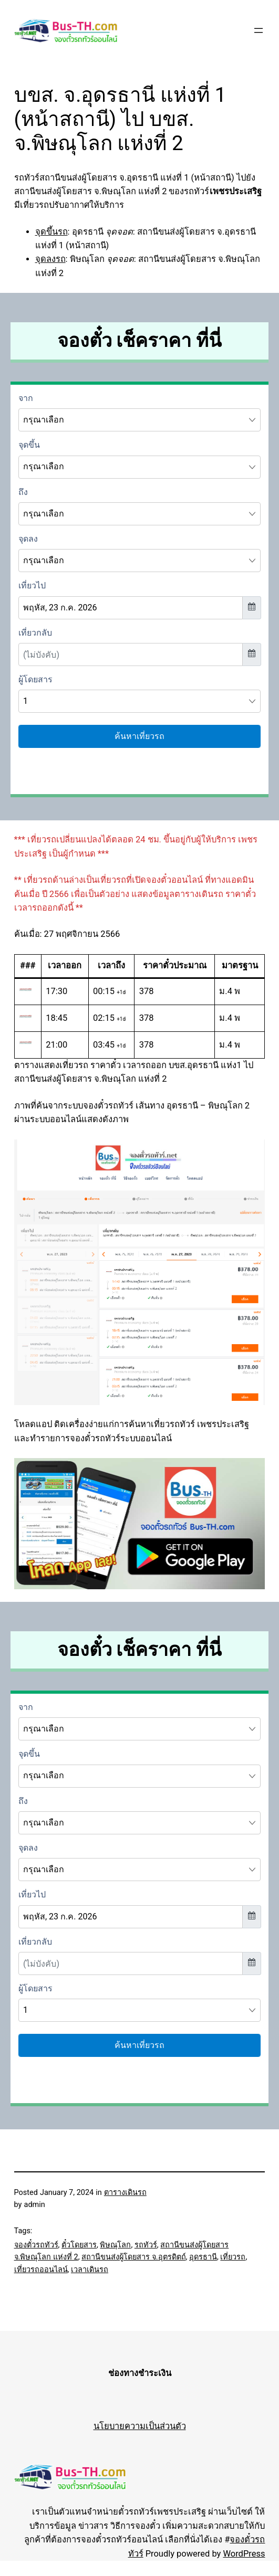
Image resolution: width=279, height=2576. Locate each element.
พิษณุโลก (115, 2245)
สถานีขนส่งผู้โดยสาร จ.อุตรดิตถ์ (133, 2257)
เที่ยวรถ (232, 2257)
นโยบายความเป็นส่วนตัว (140, 2426)
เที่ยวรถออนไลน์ (41, 2269)
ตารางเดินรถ (125, 2192)
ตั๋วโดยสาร (79, 2245)
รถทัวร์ (146, 2245)
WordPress (244, 2554)
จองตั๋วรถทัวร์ (36, 2245)
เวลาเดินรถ (89, 2269)
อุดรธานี (203, 2257)
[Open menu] (258, 30)
